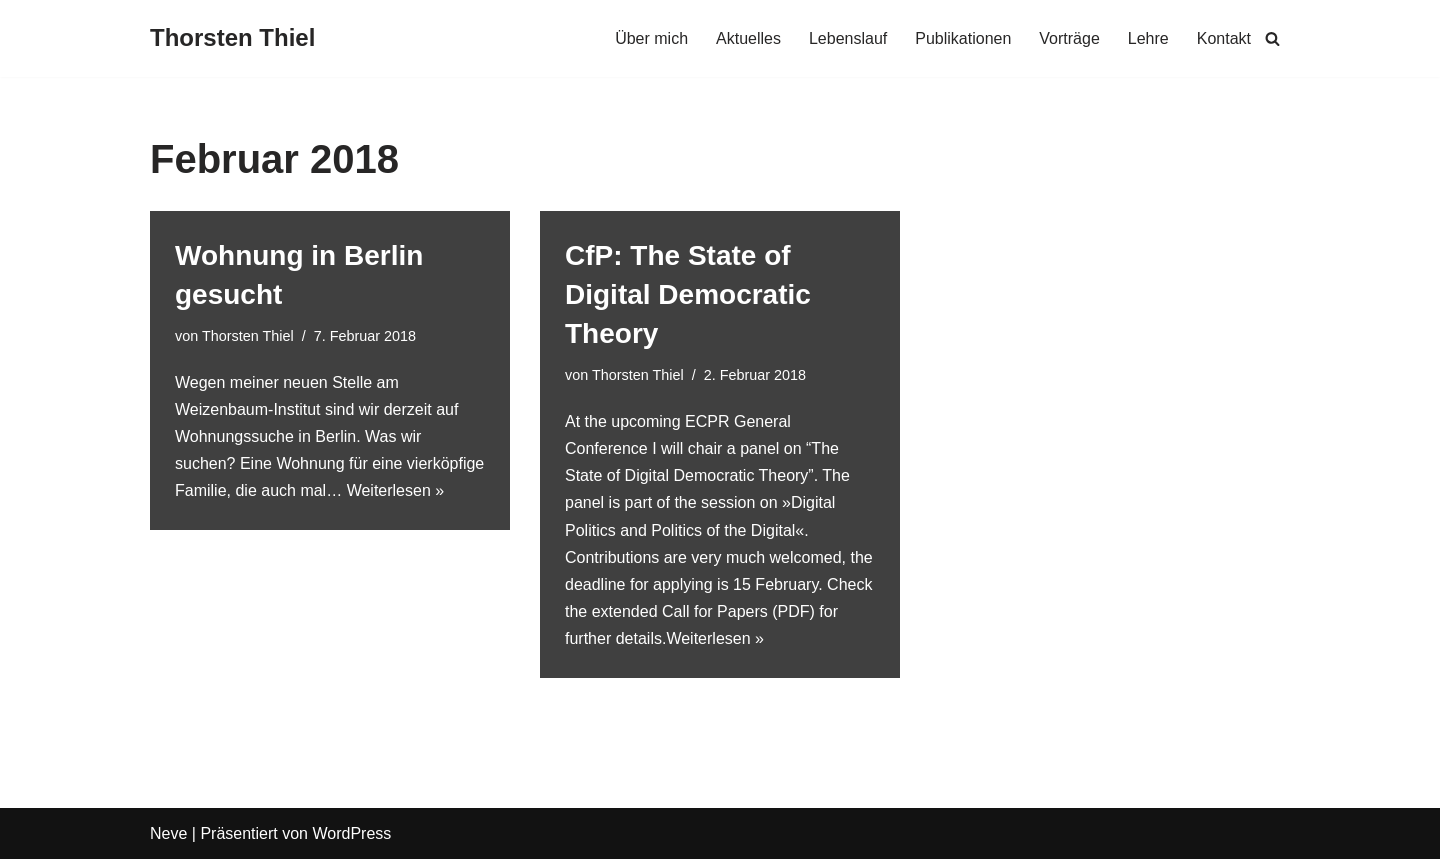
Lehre (1148, 38)
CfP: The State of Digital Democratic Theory (688, 294)
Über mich (651, 38)
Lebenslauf (848, 38)
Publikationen (963, 38)
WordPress (351, 833)
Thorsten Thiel (248, 336)
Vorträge (1069, 38)
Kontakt (1224, 38)
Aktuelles (748, 38)
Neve (168, 833)
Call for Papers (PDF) (738, 611)
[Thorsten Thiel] (232, 38)
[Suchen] (1272, 38)
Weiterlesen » (396, 490)
